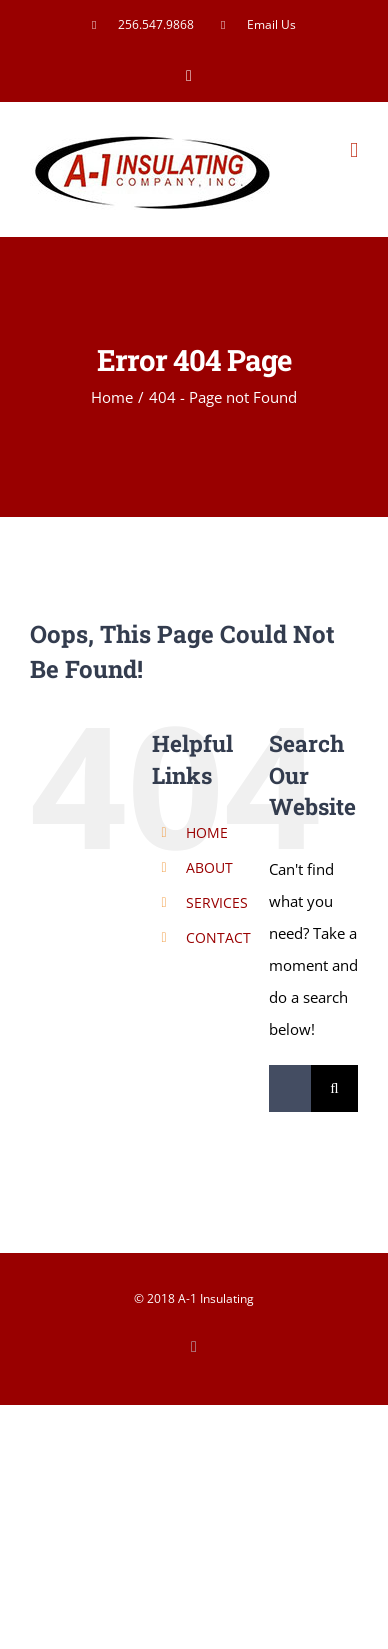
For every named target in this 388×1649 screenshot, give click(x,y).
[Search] (334, 1088)
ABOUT (209, 867)
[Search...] (290, 1088)
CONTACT (218, 937)
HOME (207, 832)
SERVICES (217, 902)
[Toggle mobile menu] (354, 150)
